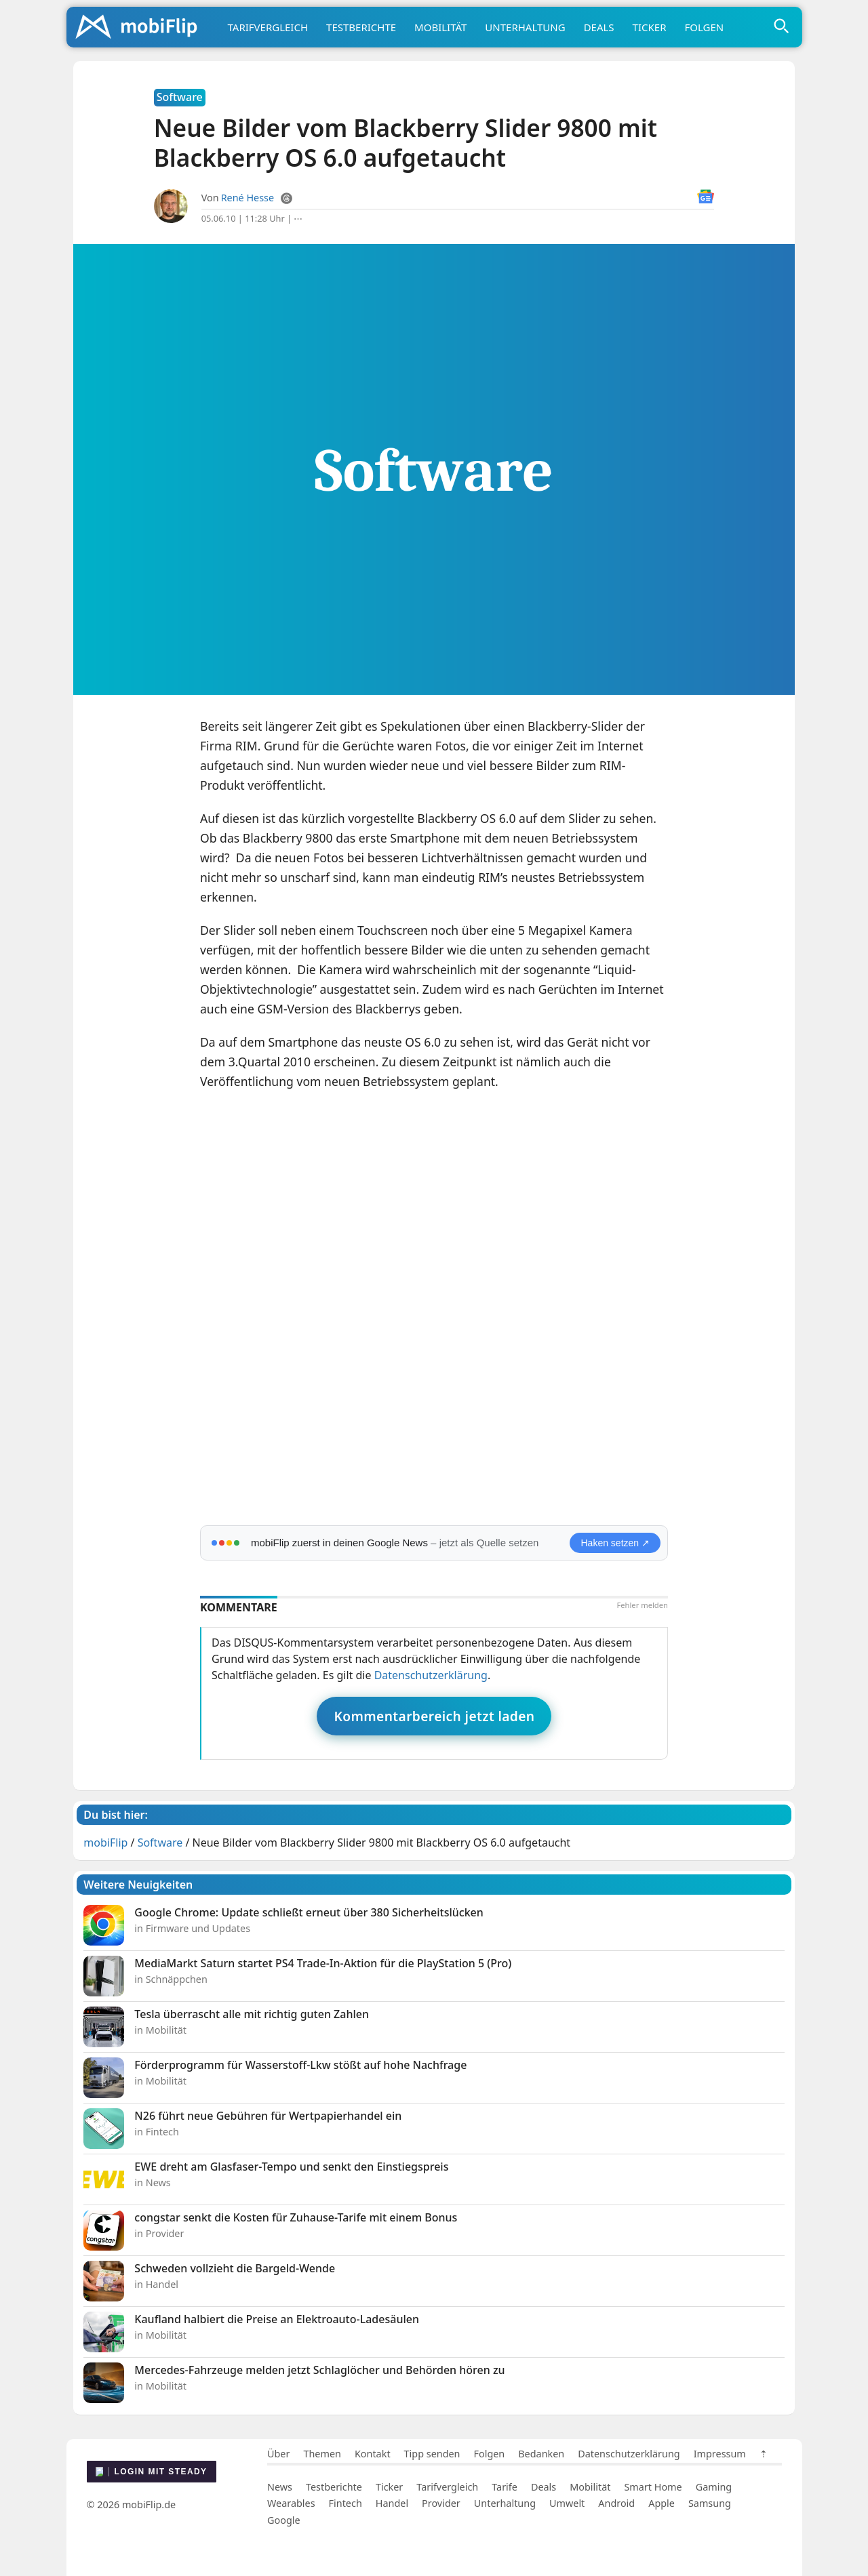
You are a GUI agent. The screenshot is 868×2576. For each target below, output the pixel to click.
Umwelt (567, 2503)
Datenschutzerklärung (431, 1675)
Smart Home (653, 2486)
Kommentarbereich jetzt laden (434, 1716)
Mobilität (440, 27)
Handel (392, 2503)
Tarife (504, 2486)
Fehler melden (642, 1605)
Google (283, 2520)
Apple (661, 2503)
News (279, 2486)
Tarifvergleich (268, 27)
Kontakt (373, 2453)
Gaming (714, 2486)
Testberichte (361, 27)
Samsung (709, 2503)
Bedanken (541, 2453)
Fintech (345, 2503)
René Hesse (248, 197)
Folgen (704, 27)
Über (278, 2453)
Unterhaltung (525, 27)
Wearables (291, 2503)
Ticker (650, 27)
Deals (599, 27)
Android (616, 2503)
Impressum (720, 2453)
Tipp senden (432, 2453)
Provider (441, 2503)
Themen (321, 2453)
